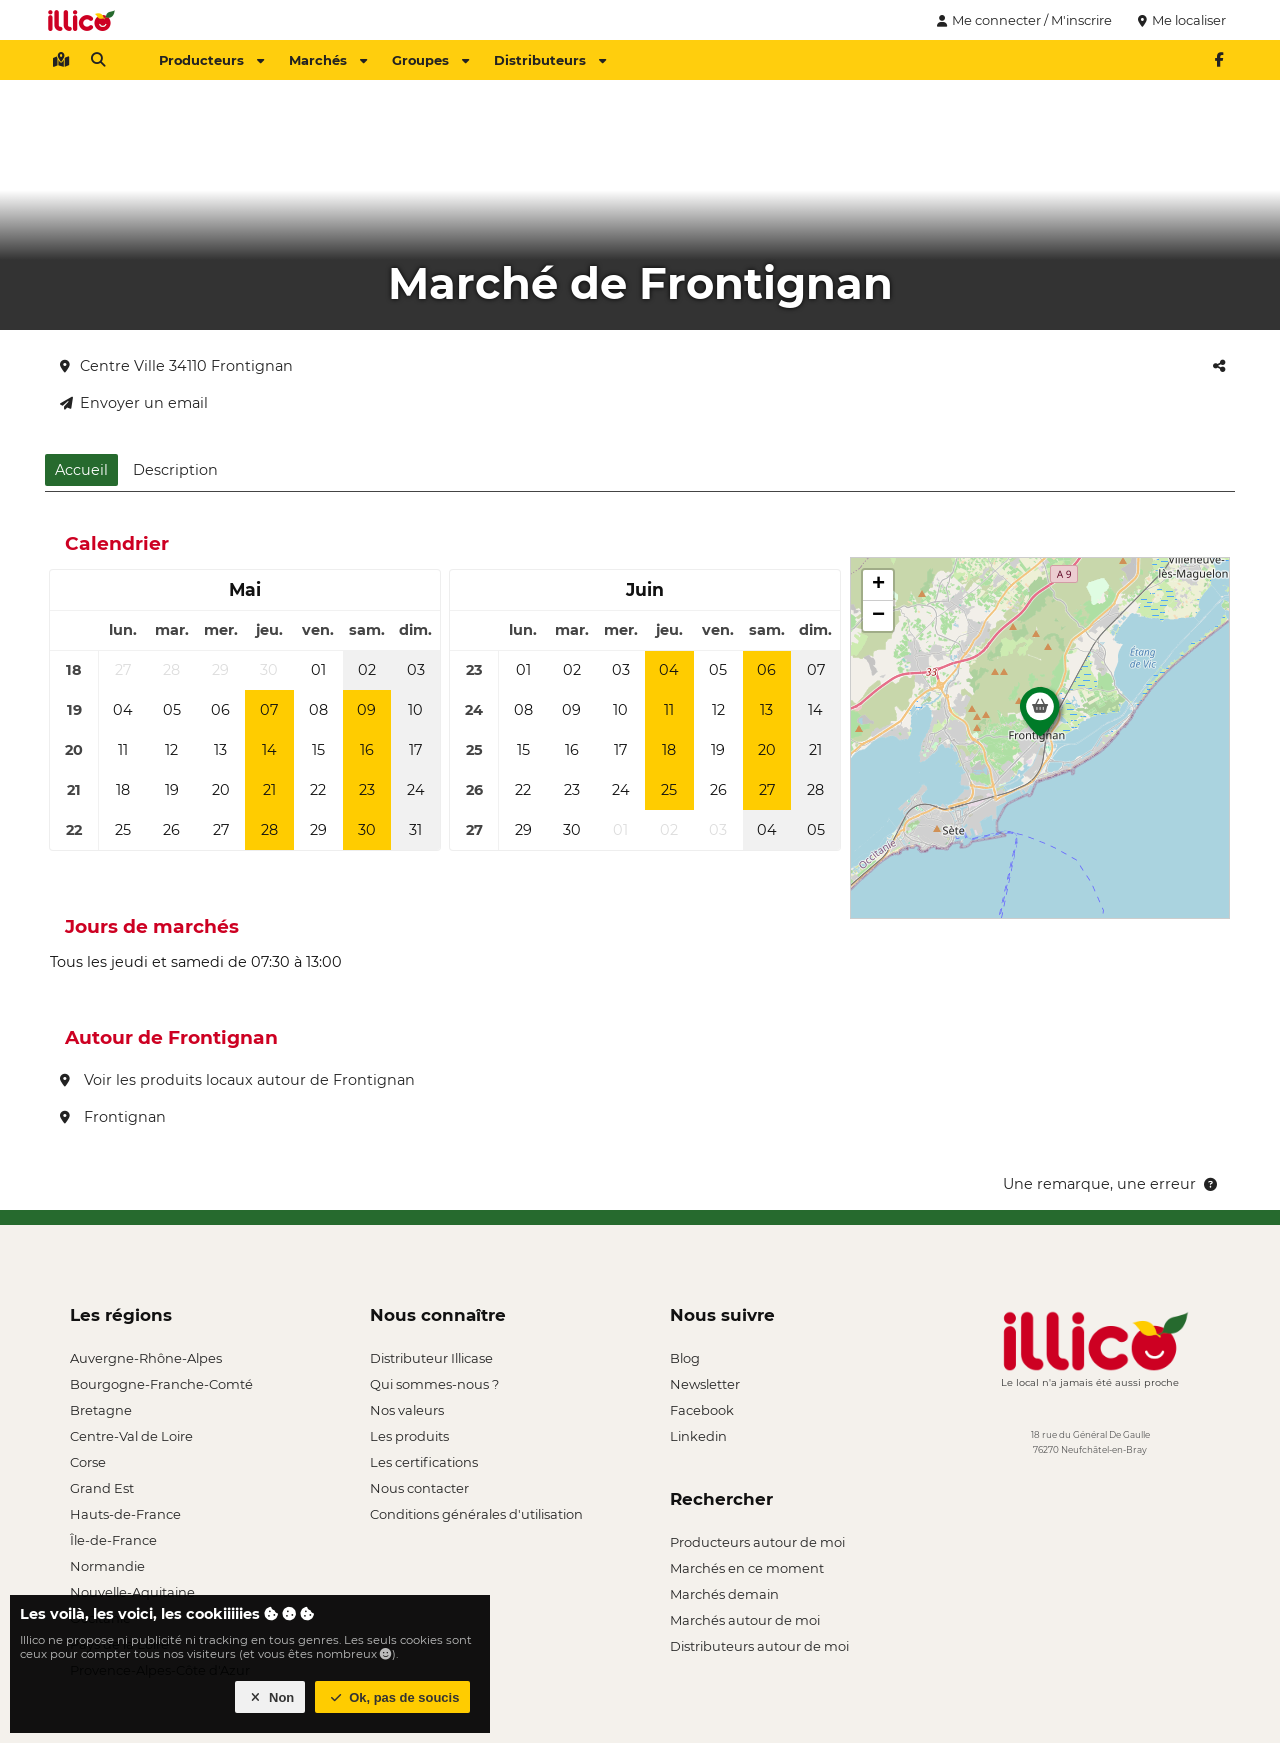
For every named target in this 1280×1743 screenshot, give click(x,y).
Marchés (328, 60)
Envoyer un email (134, 403)
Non (270, 1697)
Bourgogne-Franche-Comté (161, 1384)
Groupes (430, 60)
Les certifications (424, 1462)
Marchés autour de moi (745, 1620)
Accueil (81, 470)
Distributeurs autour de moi (759, 1646)
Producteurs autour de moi (757, 1542)
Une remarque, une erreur (1111, 1184)
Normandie (107, 1566)
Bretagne (101, 1410)
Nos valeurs (407, 1410)
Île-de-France (113, 1540)
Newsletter (705, 1384)
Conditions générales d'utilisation (476, 1514)
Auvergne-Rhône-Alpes (146, 1358)
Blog (685, 1358)
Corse (88, 1462)
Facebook (702, 1410)
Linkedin (698, 1436)
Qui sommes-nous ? (434, 1384)
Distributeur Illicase (431, 1358)
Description (175, 470)
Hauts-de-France (125, 1514)
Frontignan (113, 1117)
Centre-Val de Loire (131, 1436)
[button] (1040, 717)
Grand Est (102, 1488)
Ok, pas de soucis (393, 1697)
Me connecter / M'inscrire (1022, 20)
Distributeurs (550, 60)
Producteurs (211, 60)
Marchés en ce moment (747, 1568)
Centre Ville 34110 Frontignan (176, 366)
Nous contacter (419, 1488)
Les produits (409, 1436)
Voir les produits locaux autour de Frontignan (237, 1080)
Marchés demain (724, 1594)
